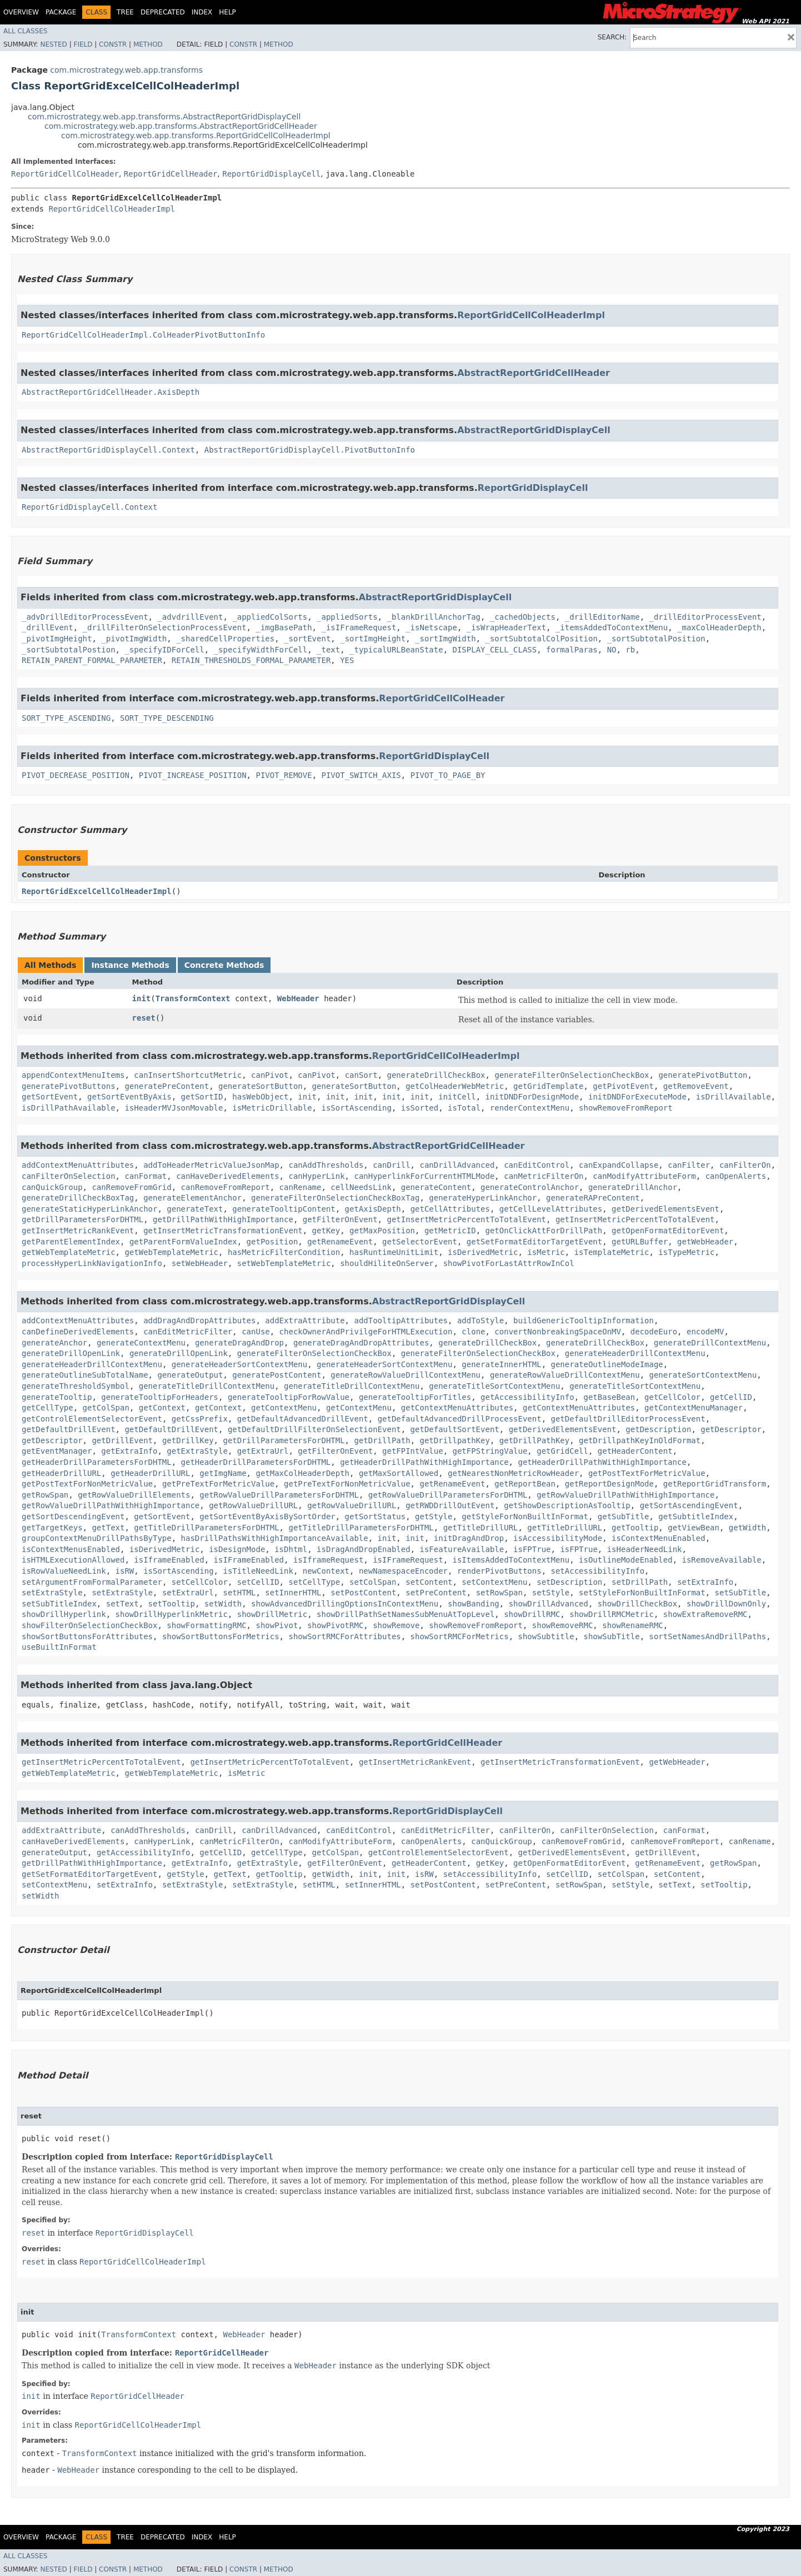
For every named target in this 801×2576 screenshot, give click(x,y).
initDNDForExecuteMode (637, 1096)
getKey (326, 1230)
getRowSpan (45, 1494)
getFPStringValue (489, 1451)
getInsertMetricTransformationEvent (223, 1230)
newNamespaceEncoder (403, 1570)
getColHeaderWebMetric (454, 1086)
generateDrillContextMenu (710, 1342)
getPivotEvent (623, 1086)
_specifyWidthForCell (261, 649)
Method (148, 44)
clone (473, 1331)
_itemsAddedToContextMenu (611, 627)
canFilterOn (745, 1165)
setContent (428, 1582)
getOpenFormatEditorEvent (668, 1230)
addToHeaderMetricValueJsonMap (211, 1165)
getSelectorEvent (419, 1241)
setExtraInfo (705, 1582)
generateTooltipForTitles (415, 1397)
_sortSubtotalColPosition (541, 638)
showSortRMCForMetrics (459, 1636)
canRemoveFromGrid (131, 1187)
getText (108, 1527)
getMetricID (450, 1230)
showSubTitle (612, 1636)
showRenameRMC (632, 1625)
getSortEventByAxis (129, 1096)
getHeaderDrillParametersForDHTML (97, 1462)
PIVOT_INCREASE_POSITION (193, 775)
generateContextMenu (141, 1342)
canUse (256, 1331)
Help (227, 12)
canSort (361, 1075)
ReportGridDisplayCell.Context (89, 507)
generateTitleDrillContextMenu (206, 1386)
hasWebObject (260, 1096)
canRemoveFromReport (225, 1187)
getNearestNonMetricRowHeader (513, 1473)
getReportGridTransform (714, 1483)
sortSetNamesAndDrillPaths (708, 1636)
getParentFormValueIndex (183, 1241)
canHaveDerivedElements (227, 1176)
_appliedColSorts (269, 616)
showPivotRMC (335, 1625)
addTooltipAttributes (401, 1320)
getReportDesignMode (609, 1483)
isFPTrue (531, 1549)
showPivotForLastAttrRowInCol (508, 1263)
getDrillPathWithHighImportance (223, 1219)
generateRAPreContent (593, 1197)
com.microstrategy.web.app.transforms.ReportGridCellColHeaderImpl (196, 135)
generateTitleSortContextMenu (494, 1386)
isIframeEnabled (169, 1559)
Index (202, 12)
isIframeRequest (328, 1559)
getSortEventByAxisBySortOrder (267, 1516)
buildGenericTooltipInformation (583, 1320)
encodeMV (705, 1331)
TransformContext (193, 998)
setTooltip (171, 1603)
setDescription (569, 1582)
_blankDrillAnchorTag (433, 616)
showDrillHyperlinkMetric (172, 1614)
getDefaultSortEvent (454, 1429)
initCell (456, 1096)
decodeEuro (653, 1331)
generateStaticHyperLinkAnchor (89, 1208)
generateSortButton (260, 1086)
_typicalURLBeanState (396, 649)
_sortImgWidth (445, 638)
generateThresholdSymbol (75, 1386)
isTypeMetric (686, 1252)
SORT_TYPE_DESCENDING (167, 718)
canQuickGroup (52, 1187)
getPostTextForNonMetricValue (87, 1483)
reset (144, 1017)
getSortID (202, 1096)
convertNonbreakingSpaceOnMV (557, 1331)
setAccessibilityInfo (598, 1570)
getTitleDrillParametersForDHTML (206, 1527)
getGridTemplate (548, 1086)
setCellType (314, 1582)
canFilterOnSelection (69, 1176)
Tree (125, 12)
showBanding (473, 1603)
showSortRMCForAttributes (344, 1636)
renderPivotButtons (499, 1570)
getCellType (47, 1407)
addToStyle (480, 1320)
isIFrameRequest (408, 1559)
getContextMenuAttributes (457, 1407)
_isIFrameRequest (358, 627)
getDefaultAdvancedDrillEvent (302, 1418)
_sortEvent (307, 638)
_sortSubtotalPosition (656, 638)
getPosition (272, 1241)
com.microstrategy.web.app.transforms (126, 70)
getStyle (433, 1516)
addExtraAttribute (304, 1320)
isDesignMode (237, 1549)
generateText (195, 1208)
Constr (113, 44)
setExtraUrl (188, 1592)
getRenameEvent (340, 1241)
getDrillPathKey (534, 1440)
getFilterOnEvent (340, 1219)
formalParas (572, 649)
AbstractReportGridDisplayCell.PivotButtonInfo (309, 449)
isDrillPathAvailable (69, 1107)
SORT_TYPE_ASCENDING (66, 718)
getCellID (731, 1397)
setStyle (550, 1592)
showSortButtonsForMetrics (220, 1636)
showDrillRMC (532, 1614)
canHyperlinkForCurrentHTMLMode (424, 1176)
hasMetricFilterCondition (284, 1252)
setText (122, 1603)
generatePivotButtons (69, 1086)
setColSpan (372, 1582)
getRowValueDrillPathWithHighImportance (625, 1494)
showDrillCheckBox (637, 1603)
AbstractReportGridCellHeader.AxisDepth (110, 392)
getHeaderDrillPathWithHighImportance (424, 1462)
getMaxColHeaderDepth (302, 1473)
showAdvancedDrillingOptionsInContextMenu (344, 1603)
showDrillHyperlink (64, 1614)
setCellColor (200, 1582)
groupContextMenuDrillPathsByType (97, 1538)
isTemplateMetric (611, 1252)
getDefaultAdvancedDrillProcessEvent (460, 1418)
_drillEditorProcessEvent (705, 616)
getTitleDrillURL (480, 1527)
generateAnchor (54, 1342)
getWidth (747, 1527)
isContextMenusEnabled (71, 1549)
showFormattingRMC (206, 1625)
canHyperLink (316, 1176)
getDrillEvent (122, 1440)
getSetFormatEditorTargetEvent (534, 1241)
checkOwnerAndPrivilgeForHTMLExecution (366, 1331)
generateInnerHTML (501, 1364)
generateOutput (190, 1374)
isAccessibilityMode (557, 1538)
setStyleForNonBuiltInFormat (642, 1592)
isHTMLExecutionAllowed (73, 1559)
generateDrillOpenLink (71, 1353)
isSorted (419, 1107)
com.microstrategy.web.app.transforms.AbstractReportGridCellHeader (180, 126)
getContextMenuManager (693, 1407)
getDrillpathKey (454, 1440)
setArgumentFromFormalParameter (92, 1582)
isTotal (464, 1107)
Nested (53, 44)
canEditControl (536, 1165)
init (141, 998)
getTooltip (635, 1527)
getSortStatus (375, 1516)
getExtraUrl (263, 1451)
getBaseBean (609, 1397)
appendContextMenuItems (73, 1075)
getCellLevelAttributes (550, 1208)
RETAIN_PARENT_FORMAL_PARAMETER (92, 660)
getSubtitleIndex (695, 1516)
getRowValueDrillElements (134, 1494)
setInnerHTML (293, 1592)
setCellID (258, 1582)
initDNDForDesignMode (532, 1096)
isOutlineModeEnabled (626, 1559)
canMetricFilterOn (543, 1176)
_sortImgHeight (372, 638)
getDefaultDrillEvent (69, 1429)
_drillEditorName (602, 616)
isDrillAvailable (733, 1096)
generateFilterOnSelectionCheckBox (571, 1075)
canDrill (391, 1165)
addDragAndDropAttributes (199, 1320)
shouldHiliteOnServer (387, 1263)
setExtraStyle (52, 1592)
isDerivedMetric (483, 1252)
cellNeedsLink (361, 1187)
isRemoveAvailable (722, 1559)
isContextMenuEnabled (658, 1538)
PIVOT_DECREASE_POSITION (75, 775)
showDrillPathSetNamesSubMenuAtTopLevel (405, 1614)
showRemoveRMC (562, 1625)
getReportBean (524, 1483)
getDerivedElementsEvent (665, 1208)
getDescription (658, 1429)
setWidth (223, 1603)
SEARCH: (612, 37)
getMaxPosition (382, 1230)
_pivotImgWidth (134, 638)
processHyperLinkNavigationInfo (92, 1263)
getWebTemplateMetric (69, 1252)
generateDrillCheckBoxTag (78, 1197)
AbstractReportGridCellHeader (533, 373)
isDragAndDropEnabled (363, 1549)
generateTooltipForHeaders (159, 1397)
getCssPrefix (200, 1418)
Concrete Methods (224, 965)
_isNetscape (431, 627)
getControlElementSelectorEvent (92, 1418)
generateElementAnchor (192, 1197)
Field (82, 44)
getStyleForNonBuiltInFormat (525, 1516)
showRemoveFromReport (626, 1107)
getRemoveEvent (696, 1086)
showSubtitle (546, 1636)
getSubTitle (623, 1516)
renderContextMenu (529, 1107)
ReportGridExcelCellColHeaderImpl (97, 891)
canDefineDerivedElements (78, 1331)
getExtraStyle (197, 1451)
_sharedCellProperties (225, 638)
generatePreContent (166, 1086)
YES (347, 660)
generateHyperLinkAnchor (483, 1197)
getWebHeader (705, 1241)
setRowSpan (499, 1592)
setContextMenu (494, 1582)
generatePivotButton (702, 1075)
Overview (21, 12)
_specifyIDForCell (164, 649)
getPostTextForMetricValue (646, 1473)
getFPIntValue (412, 1451)
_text (328, 649)
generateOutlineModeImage (606, 1364)
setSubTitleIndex (59, 1603)
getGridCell (562, 1451)
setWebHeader (200, 1263)
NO (612, 649)
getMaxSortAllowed (398, 1473)
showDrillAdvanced (548, 1603)
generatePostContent (276, 1374)
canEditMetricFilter (187, 1331)
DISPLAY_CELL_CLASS (494, 649)
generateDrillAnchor (632, 1187)
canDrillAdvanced (456, 1165)
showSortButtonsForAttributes (87, 1636)
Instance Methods (130, 965)
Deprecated (163, 12)
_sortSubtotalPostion (69, 649)
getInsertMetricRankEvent (78, 1230)
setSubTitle (741, 1592)
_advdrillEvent (190, 616)
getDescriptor (731, 1429)
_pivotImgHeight (57, 638)
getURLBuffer (640, 1241)
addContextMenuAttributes (78, 1165)
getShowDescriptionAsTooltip (567, 1505)
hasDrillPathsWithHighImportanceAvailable (274, 1538)
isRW (125, 1570)
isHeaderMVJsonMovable (173, 1107)
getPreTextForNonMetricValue (347, 1483)
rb (630, 649)
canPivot (269, 1075)
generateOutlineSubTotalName (85, 1374)
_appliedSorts (347, 616)
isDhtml (290, 1549)
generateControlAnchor (529, 1187)
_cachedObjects (522, 616)
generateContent (436, 1187)
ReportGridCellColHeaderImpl (111, 208)
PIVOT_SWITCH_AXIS (360, 775)
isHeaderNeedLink (644, 1549)
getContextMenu (284, 1407)
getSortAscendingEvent (689, 1505)
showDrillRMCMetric (611, 1614)
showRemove (396, 1625)
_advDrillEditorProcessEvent (85, 616)
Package (61, 12)
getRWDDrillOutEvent (449, 1505)
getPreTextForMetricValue (218, 1483)
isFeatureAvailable (462, 1549)
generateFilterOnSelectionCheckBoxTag (335, 1197)
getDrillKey (188, 1440)
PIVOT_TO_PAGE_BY (447, 775)
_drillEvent (47, 627)
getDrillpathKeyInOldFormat (639, 1440)
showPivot (277, 1625)
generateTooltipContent (283, 1208)
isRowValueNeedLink (64, 1570)
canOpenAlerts (736, 1176)
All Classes (25, 31)
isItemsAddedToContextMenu (510, 1559)
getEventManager (57, 1451)
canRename (300, 1187)
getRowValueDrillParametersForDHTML (279, 1494)
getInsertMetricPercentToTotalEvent (466, 1219)
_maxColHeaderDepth (719, 627)
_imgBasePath (284, 627)
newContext (326, 1570)
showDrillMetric (272, 1614)
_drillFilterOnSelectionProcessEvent (165, 627)
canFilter (689, 1165)
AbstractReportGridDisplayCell (533, 430)
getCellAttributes (450, 1208)
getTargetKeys (52, 1527)
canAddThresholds (325, 1165)
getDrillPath (382, 1440)
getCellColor (672, 1397)
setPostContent (363, 1592)
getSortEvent (50, 1096)
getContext (162, 1407)
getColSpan (106, 1407)
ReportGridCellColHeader (65, 173)
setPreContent (436, 1592)
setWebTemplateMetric (284, 1263)
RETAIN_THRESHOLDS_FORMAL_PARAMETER (251, 660)
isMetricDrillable (272, 1107)
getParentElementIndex (71, 1241)
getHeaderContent (635, 1451)
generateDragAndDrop (239, 1342)
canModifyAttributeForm (644, 1176)
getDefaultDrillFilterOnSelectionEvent (314, 1429)
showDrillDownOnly (726, 1603)
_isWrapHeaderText (506, 627)
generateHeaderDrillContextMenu (635, 1353)
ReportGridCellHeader (171, 173)
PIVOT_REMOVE (284, 775)
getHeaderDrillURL (61, 1473)
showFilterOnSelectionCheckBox (89, 1625)
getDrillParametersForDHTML (82, 1219)
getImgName (222, 1473)
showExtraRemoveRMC (705, 1614)
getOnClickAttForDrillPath (543, 1230)
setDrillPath (640, 1582)
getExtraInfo (129, 1451)
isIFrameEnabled (249, 1559)
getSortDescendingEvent (73, 1516)
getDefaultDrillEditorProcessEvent (628, 1418)
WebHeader (298, 998)
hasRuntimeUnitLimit (393, 1252)
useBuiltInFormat (59, 1647)
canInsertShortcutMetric (188, 1075)
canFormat (145, 1176)
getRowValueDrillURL (253, 1505)
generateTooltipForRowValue (288, 1397)
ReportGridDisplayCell (271, 173)
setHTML (239, 1592)
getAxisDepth (373, 1208)
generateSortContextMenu (703, 1374)
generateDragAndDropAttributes (361, 1342)
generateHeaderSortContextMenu (239, 1364)
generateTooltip (57, 1397)
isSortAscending (356, 1107)
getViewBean (693, 1527)
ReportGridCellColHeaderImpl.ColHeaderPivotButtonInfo (143, 334)
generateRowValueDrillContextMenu (405, 1374)
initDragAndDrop (469, 1538)
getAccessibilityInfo (527, 1397)
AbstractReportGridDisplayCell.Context (108, 449)
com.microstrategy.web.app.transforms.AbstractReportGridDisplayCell (164, 116)
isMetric (545, 1252)
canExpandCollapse (618, 1165)
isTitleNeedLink (258, 1570)
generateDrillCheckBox (436, 1075)
